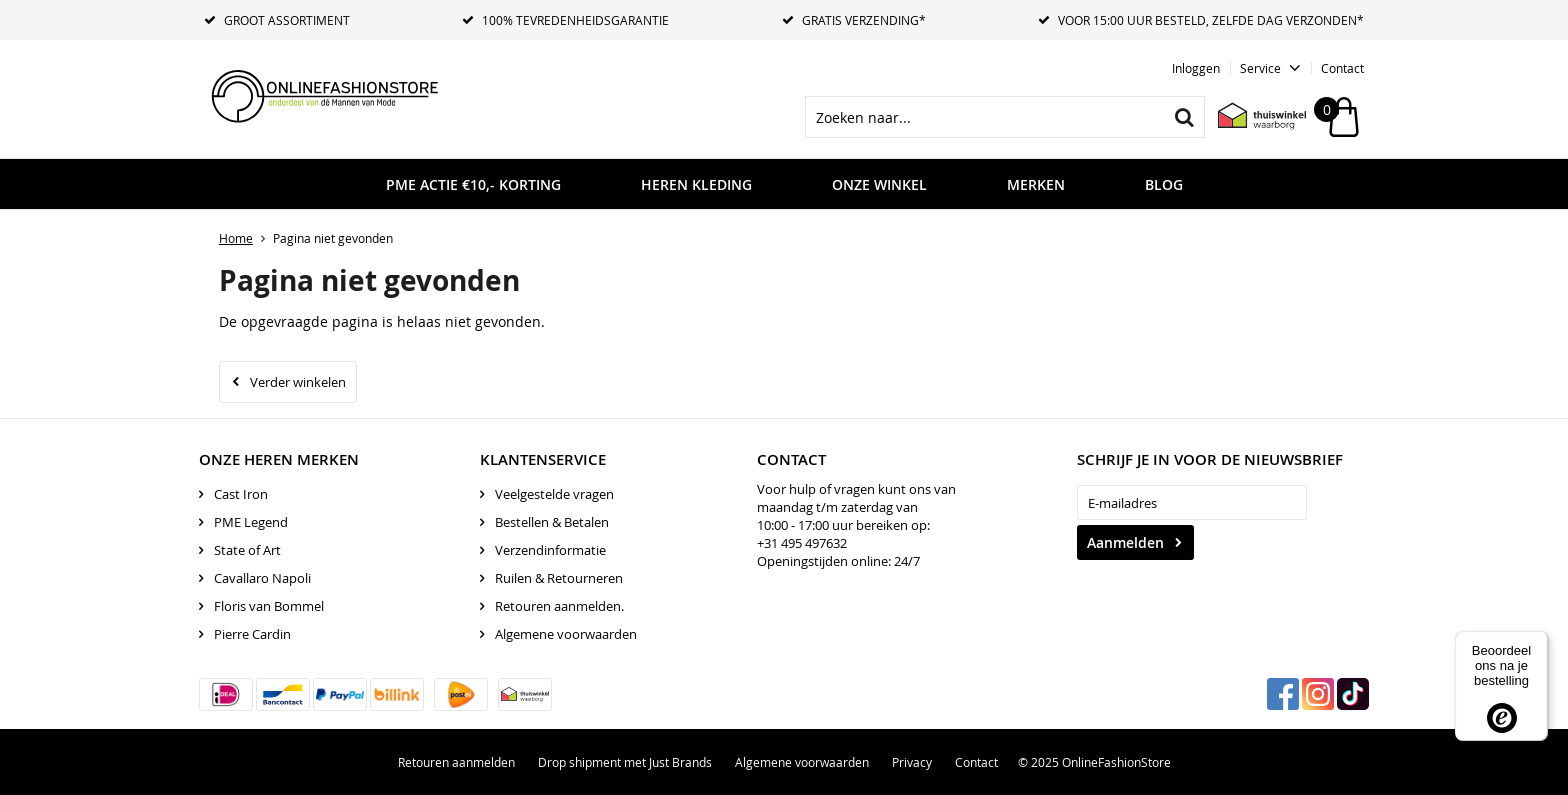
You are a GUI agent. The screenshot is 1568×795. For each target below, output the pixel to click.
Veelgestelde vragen (554, 494)
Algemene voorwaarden (566, 634)
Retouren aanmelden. (559, 606)
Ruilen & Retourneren (559, 578)
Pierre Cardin (252, 634)
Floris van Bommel (269, 606)
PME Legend (251, 522)
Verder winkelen (298, 382)
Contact (1342, 68)
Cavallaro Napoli (262, 578)
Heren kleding (696, 184)
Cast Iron (241, 494)
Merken (1036, 184)
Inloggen (1196, 68)
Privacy (912, 762)
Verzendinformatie (550, 550)
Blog (1164, 184)
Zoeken (1184, 117)
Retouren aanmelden (456, 762)
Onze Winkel (879, 184)
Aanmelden (1125, 542)
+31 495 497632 (802, 543)
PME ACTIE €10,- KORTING (473, 184)
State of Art (247, 550)
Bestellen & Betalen (552, 522)
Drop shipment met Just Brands (625, 762)
